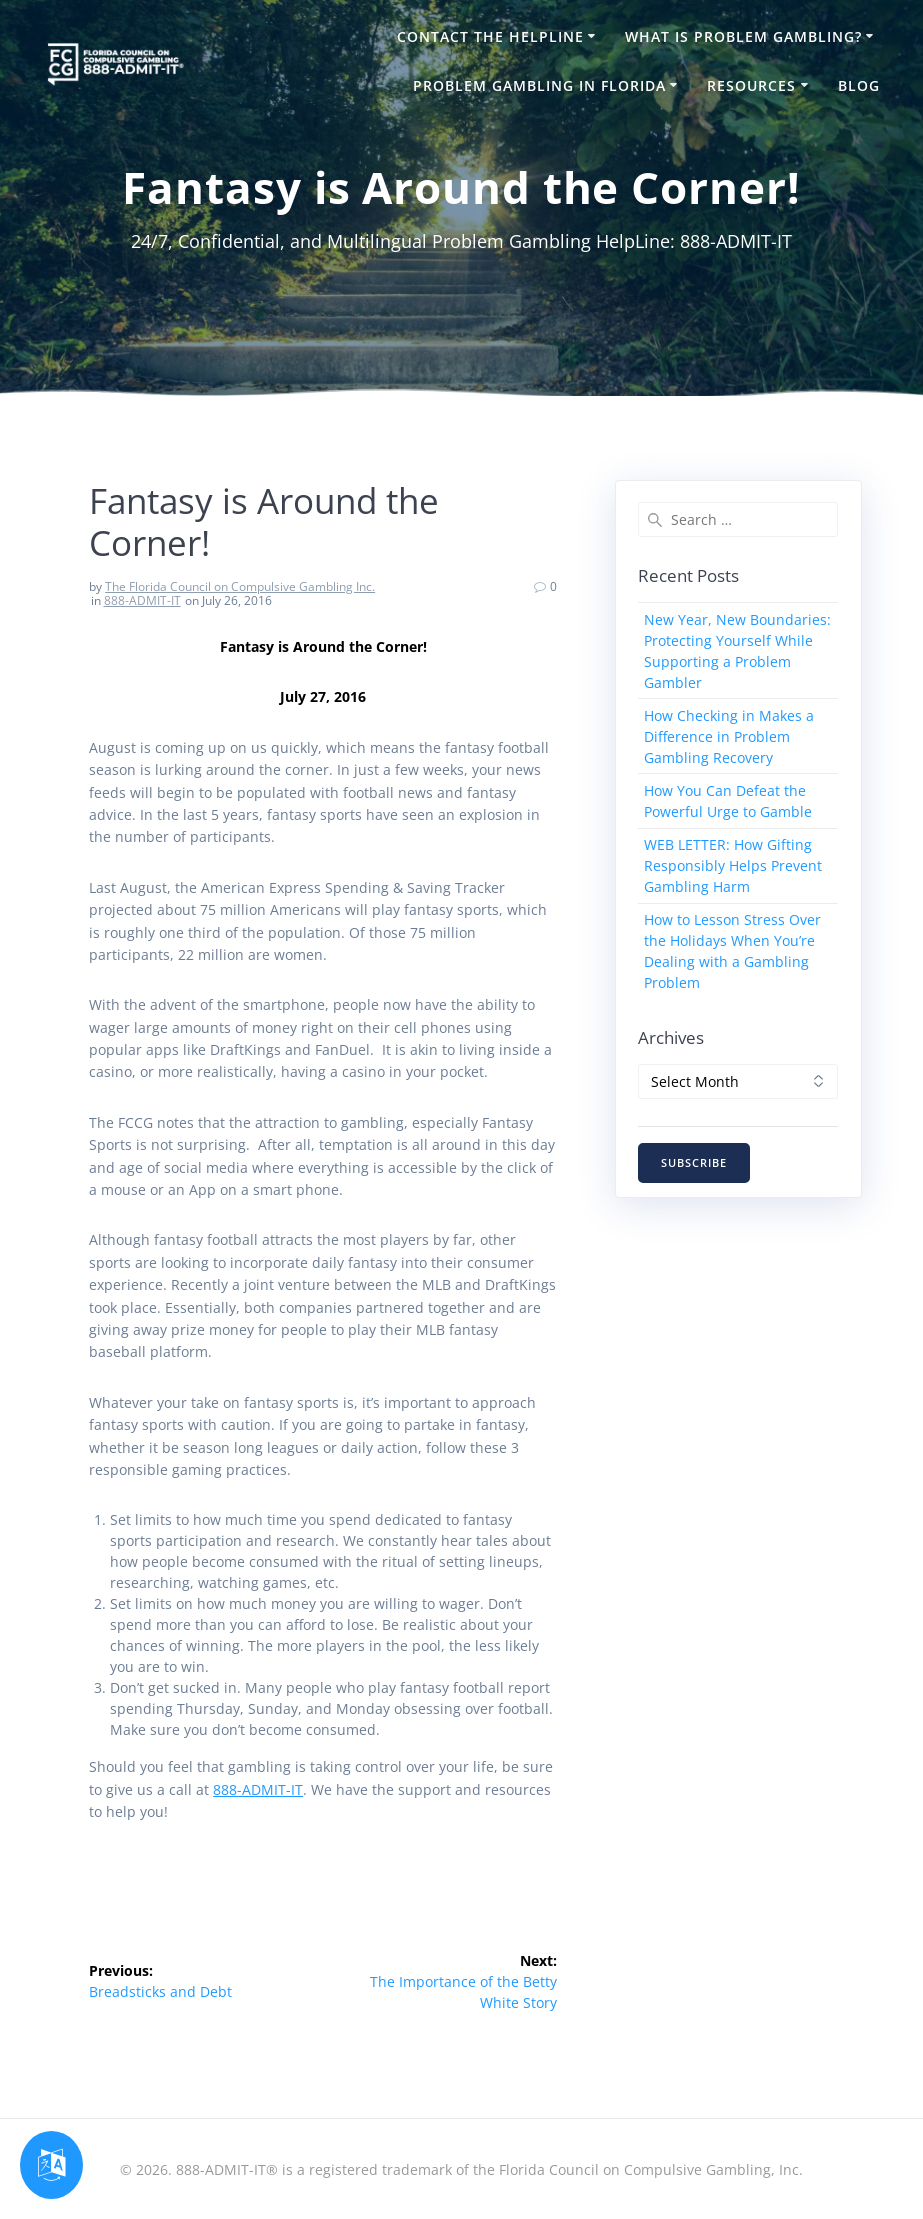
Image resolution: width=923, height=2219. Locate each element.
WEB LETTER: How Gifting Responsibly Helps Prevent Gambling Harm (733, 865)
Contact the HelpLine (490, 36)
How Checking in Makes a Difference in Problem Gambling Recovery (729, 736)
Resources (751, 85)
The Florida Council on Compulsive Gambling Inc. (240, 586)
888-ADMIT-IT (142, 600)
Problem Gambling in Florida (539, 85)
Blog (859, 85)
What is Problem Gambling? (743, 36)
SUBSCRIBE (694, 1163)
